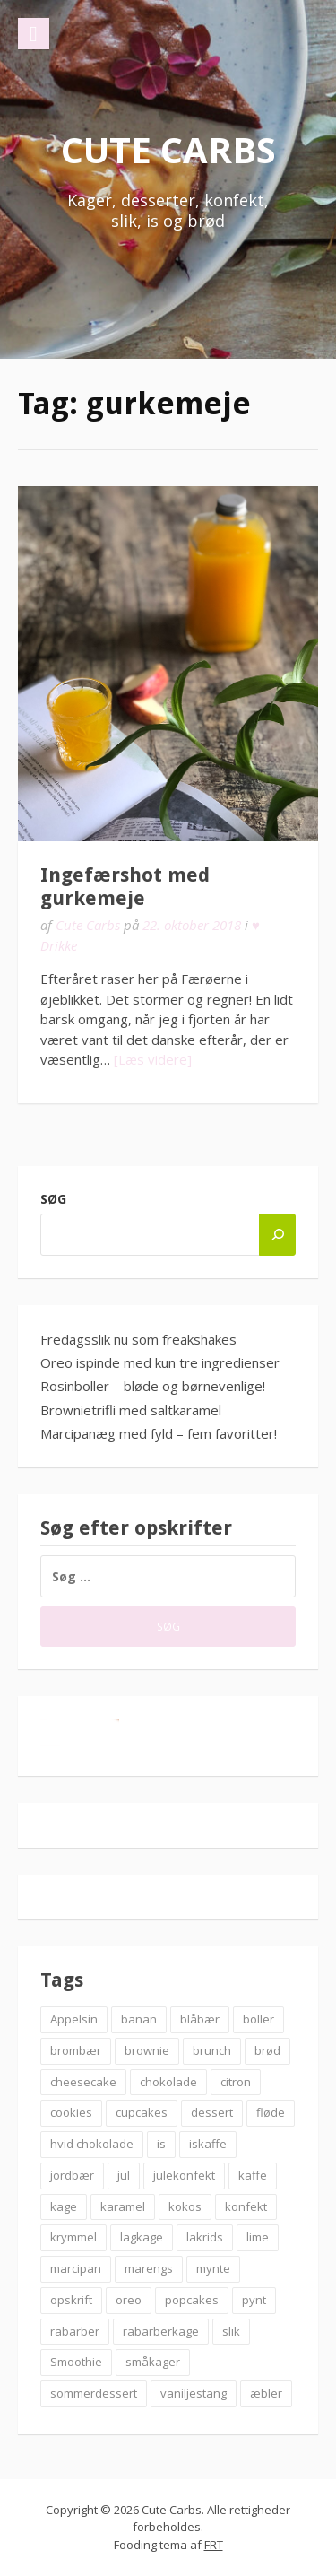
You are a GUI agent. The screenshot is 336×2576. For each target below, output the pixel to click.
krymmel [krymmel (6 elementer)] (73, 2237)
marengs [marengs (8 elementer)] (149, 2268)
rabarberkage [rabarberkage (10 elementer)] (161, 2331)
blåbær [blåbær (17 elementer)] (200, 2019)
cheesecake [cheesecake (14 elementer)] (83, 2082)
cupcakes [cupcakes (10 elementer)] (142, 2112)
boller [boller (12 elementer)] (258, 2019)
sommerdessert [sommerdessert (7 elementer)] (93, 2393)
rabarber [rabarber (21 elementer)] (74, 2331)
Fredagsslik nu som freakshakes (138, 1339)
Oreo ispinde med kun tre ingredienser (160, 1362)
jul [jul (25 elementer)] (123, 2175)
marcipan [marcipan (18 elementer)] (75, 2268)
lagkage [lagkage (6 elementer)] (141, 2237)
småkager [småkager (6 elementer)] (152, 2362)
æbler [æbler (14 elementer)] (266, 2393)
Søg (53, 1198)
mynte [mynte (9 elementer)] (213, 2268)
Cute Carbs (168, 149)
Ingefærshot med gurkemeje (125, 886)
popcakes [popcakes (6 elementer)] (192, 2300)
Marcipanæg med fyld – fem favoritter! (158, 1433)
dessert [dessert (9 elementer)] (212, 2112)
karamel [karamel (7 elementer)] (122, 2206)
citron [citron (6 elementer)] (235, 2082)
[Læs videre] (153, 1059)
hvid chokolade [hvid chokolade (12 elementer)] (92, 2144)
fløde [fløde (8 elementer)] (270, 2112)
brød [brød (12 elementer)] (267, 2050)
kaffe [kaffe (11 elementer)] (252, 2175)
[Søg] (277, 1235)
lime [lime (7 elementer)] (257, 2237)
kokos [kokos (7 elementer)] (185, 2206)
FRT (213, 2545)
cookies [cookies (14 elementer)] (71, 2112)
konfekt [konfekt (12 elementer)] (246, 2206)
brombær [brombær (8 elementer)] (75, 2050)
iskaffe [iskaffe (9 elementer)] (208, 2144)
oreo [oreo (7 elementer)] (129, 2300)
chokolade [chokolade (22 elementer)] (168, 2082)
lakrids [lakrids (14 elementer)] (204, 2237)
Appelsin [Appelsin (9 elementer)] (74, 2019)
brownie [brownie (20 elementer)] (147, 2050)
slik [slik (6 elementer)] (231, 2331)
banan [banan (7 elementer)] (139, 2019)
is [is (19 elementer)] (161, 2144)
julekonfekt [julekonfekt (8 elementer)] (184, 2175)
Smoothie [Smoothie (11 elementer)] (76, 2362)
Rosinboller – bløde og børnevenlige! (152, 1386)
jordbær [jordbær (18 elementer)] (72, 2175)
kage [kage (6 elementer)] (63, 2206)
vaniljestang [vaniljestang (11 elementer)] (193, 2393)
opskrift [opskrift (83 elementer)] (71, 2300)
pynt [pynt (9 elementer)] (254, 2300)
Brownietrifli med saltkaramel (130, 1410)
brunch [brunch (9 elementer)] (212, 2050)
